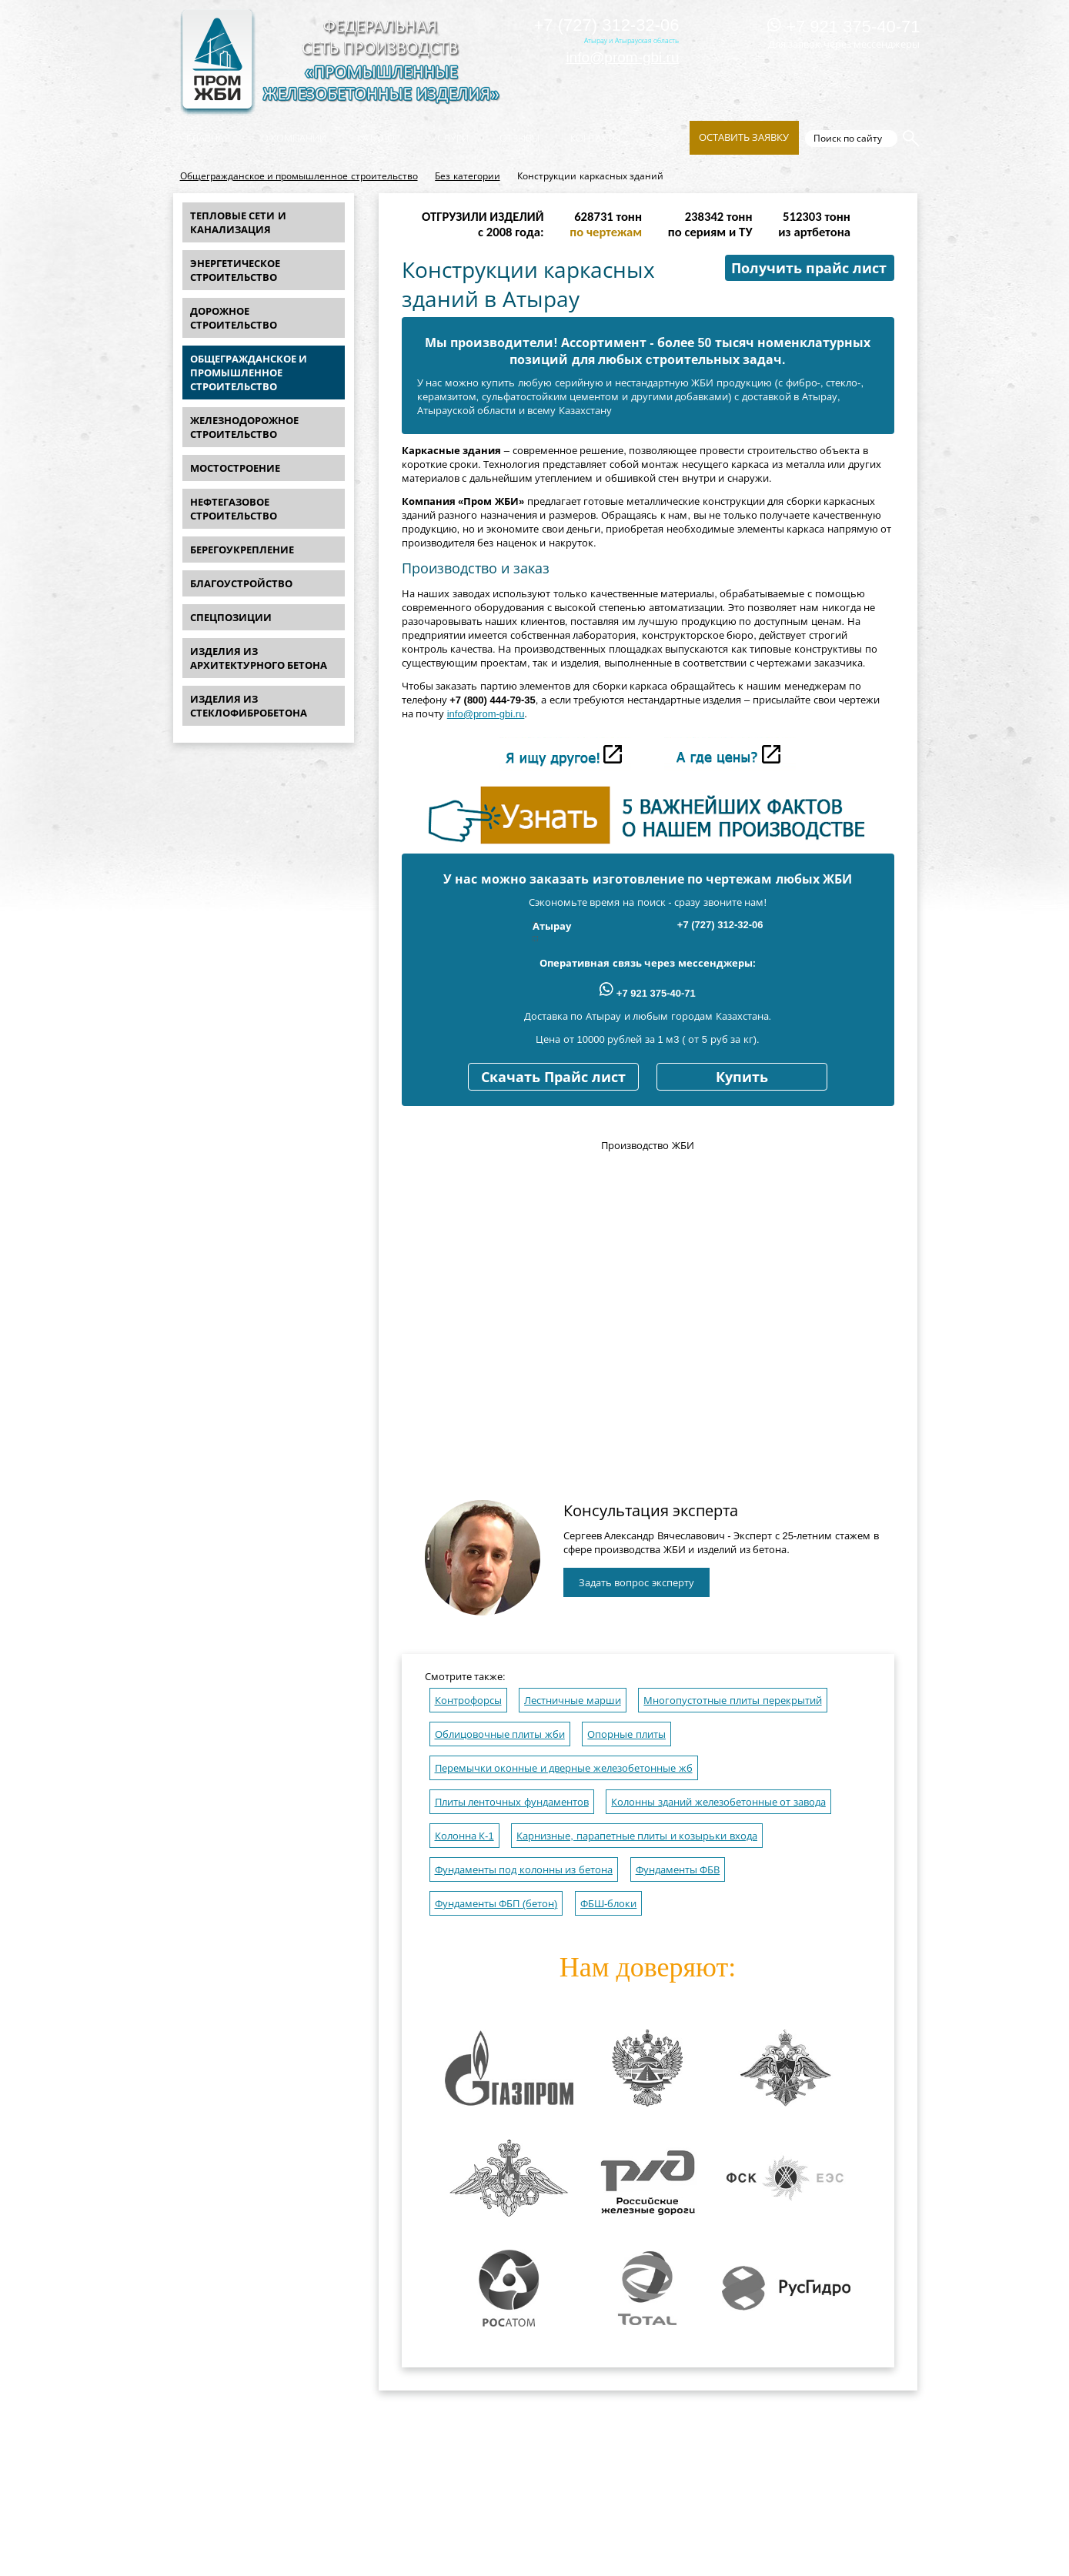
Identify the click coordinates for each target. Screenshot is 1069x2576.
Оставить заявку (744, 137)
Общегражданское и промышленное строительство (299, 176)
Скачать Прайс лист (553, 1077)
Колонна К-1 (464, 1836)
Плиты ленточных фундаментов (512, 1802)
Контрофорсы (468, 1700)
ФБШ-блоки (608, 1903)
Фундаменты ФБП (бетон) (496, 1903)
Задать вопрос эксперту (636, 1583)
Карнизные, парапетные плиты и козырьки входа (636, 1836)
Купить (742, 1077)
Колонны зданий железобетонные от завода (718, 1802)
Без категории (467, 176)
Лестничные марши (572, 1700)
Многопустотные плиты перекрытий (732, 1700)
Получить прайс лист (809, 268)
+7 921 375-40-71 (843, 26)
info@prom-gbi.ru (622, 57)
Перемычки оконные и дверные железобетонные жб (564, 1768)
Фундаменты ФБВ (678, 1870)
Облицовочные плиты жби (500, 1734)
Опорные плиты (626, 1734)
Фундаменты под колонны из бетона (524, 1870)
